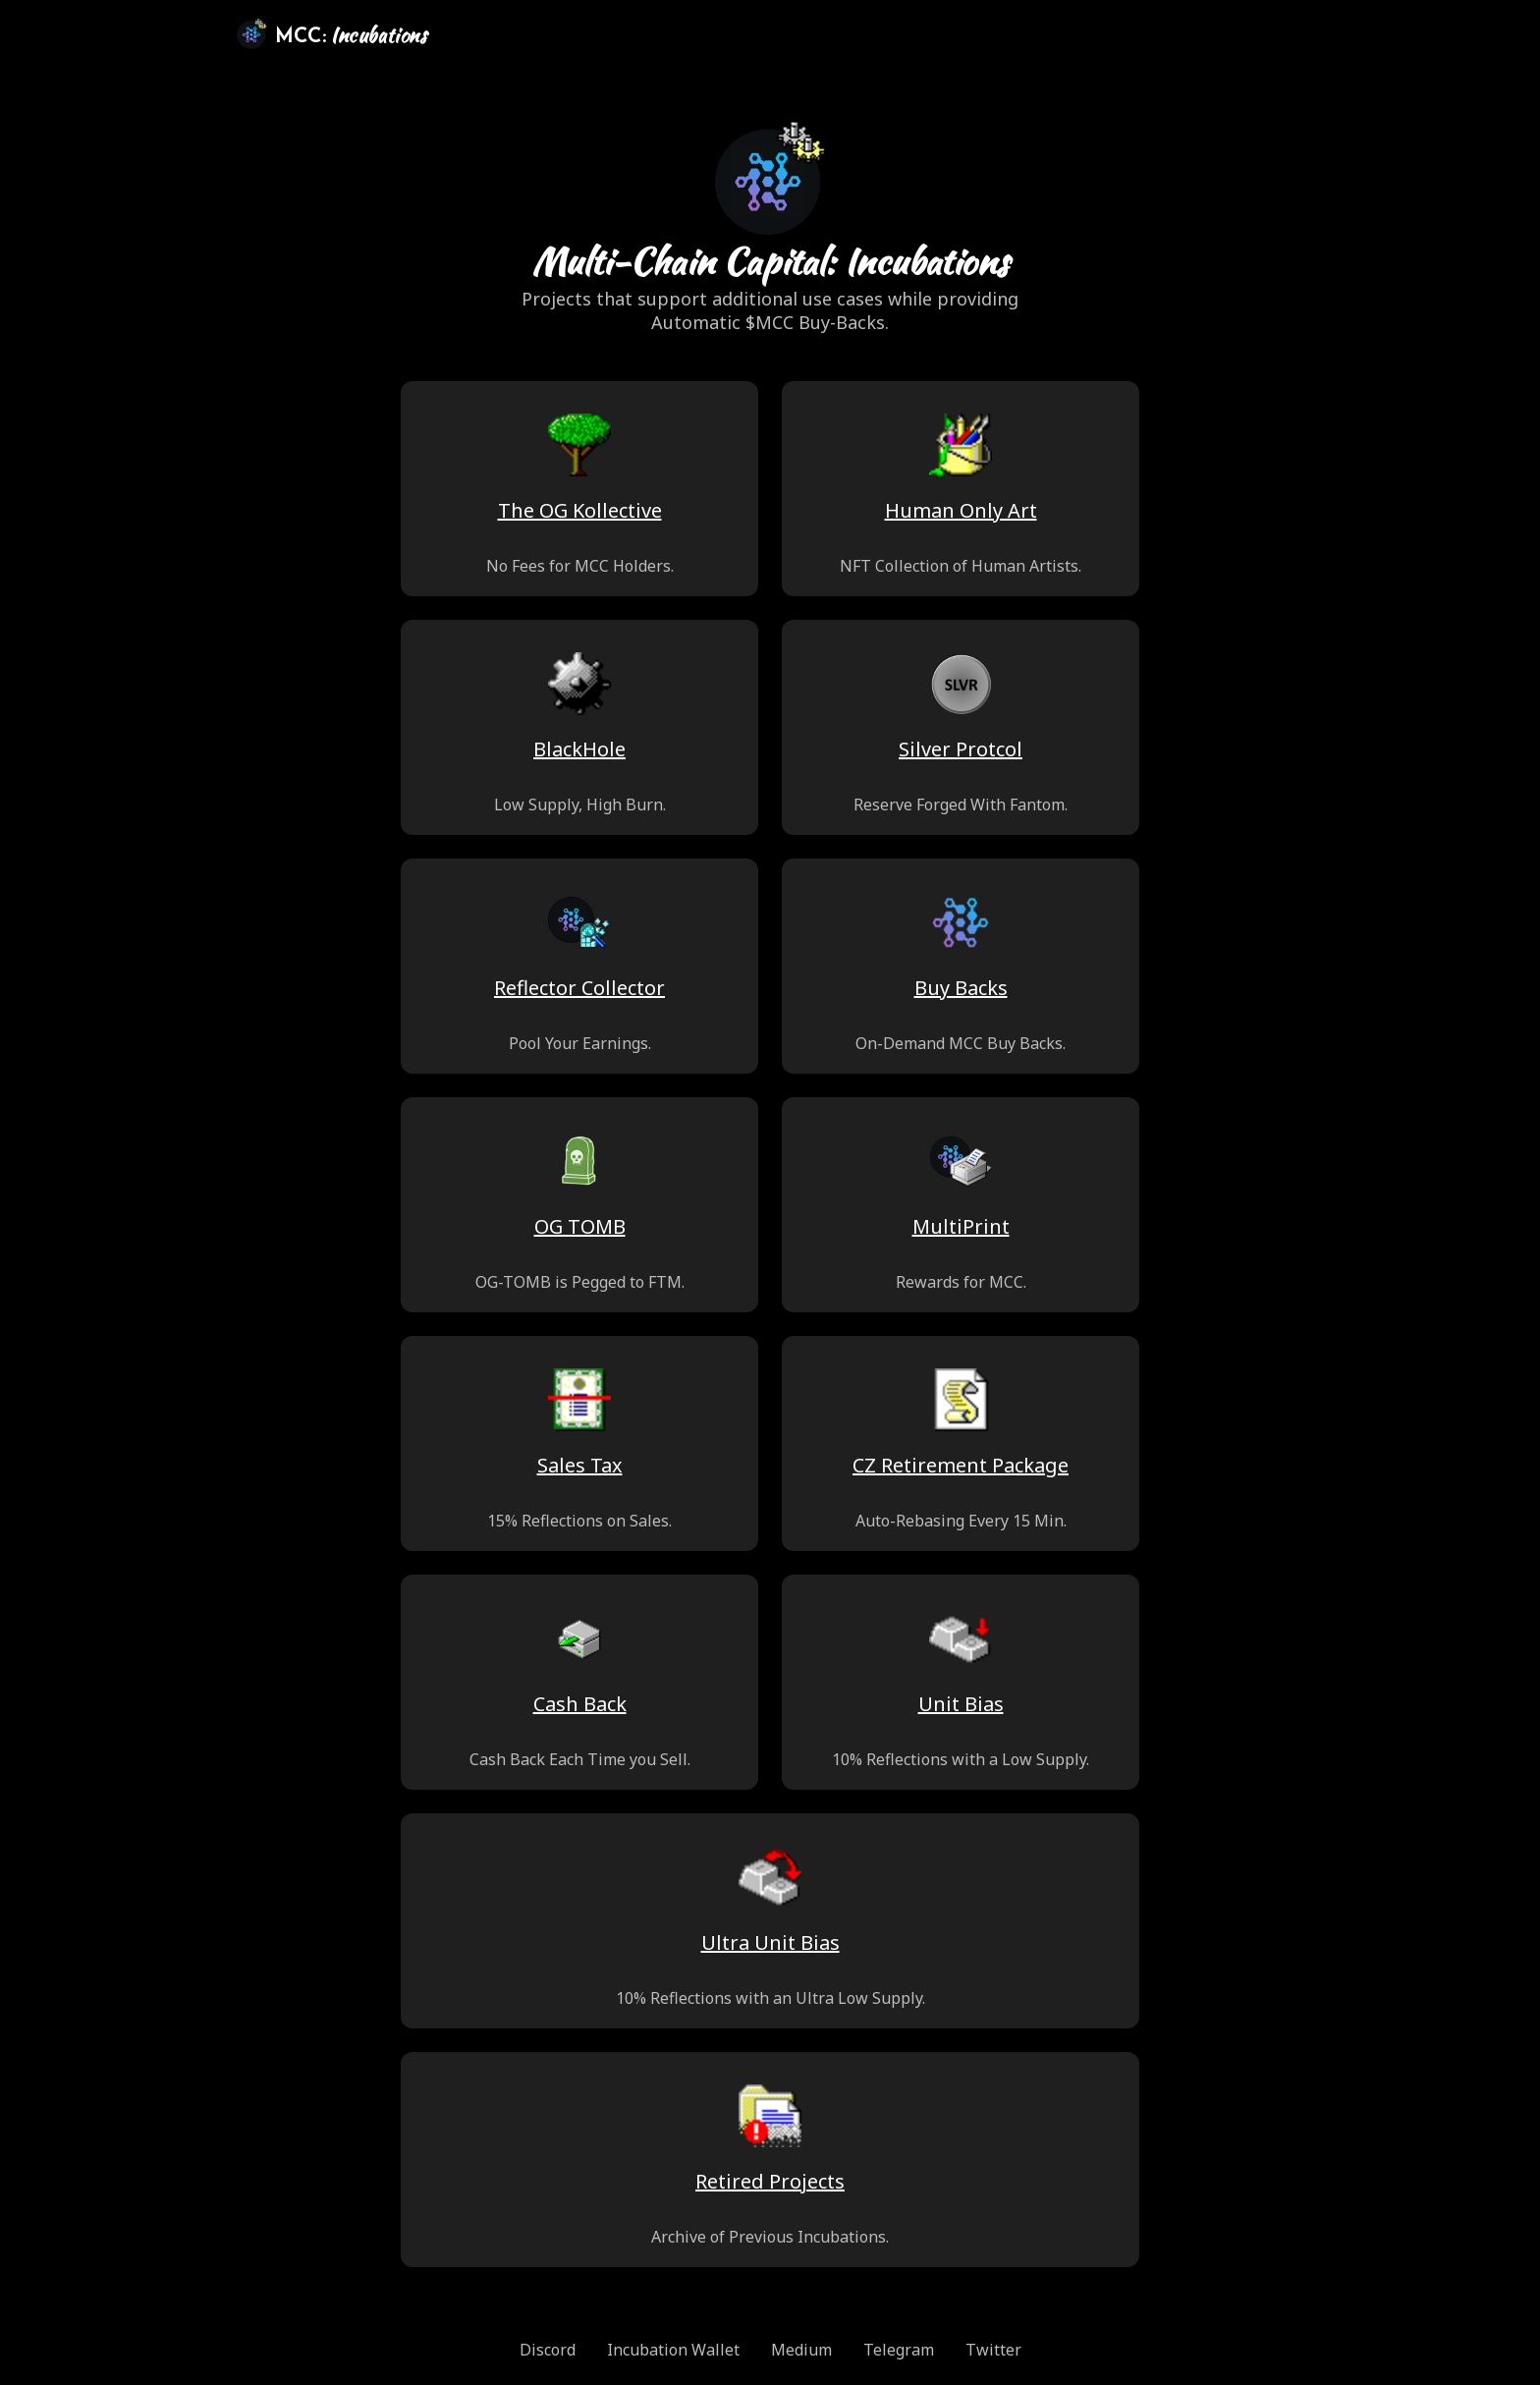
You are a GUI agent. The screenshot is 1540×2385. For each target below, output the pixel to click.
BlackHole (579, 749)
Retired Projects (770, 2181)
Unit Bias (961, 1704)
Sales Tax (580, 1465)
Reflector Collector (579, 987)
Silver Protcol (960, 749)
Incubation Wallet (673, 2349)
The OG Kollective (580, 510)
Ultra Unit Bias (770, 1942)
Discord (548, 2349)
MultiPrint (961, 1226)
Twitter (993, 2349)
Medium (801, 2349)
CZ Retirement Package (960, 1465)
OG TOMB (580, 1226)
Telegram (898, 2349)
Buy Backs (961, 987)
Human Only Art (961, 510)
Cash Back (580, 1704)
